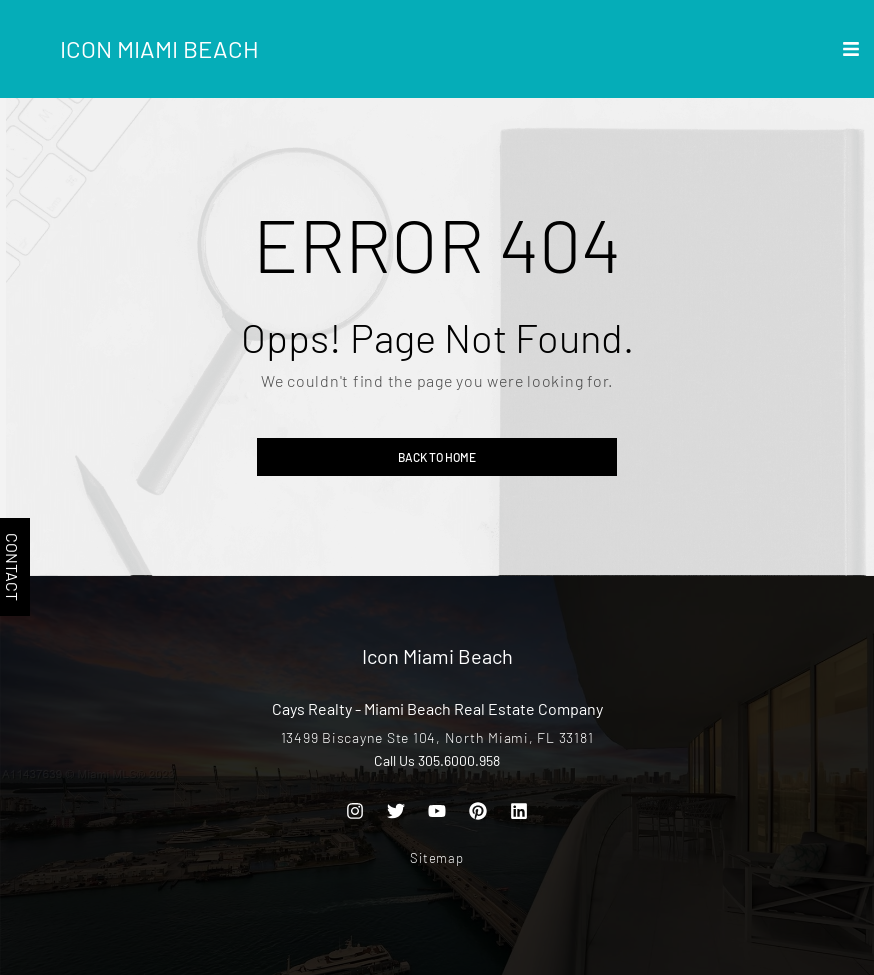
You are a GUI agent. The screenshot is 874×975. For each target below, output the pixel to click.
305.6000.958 (459, 760)
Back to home (437, 457)
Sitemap (436, 858)
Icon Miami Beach (159, 48)
